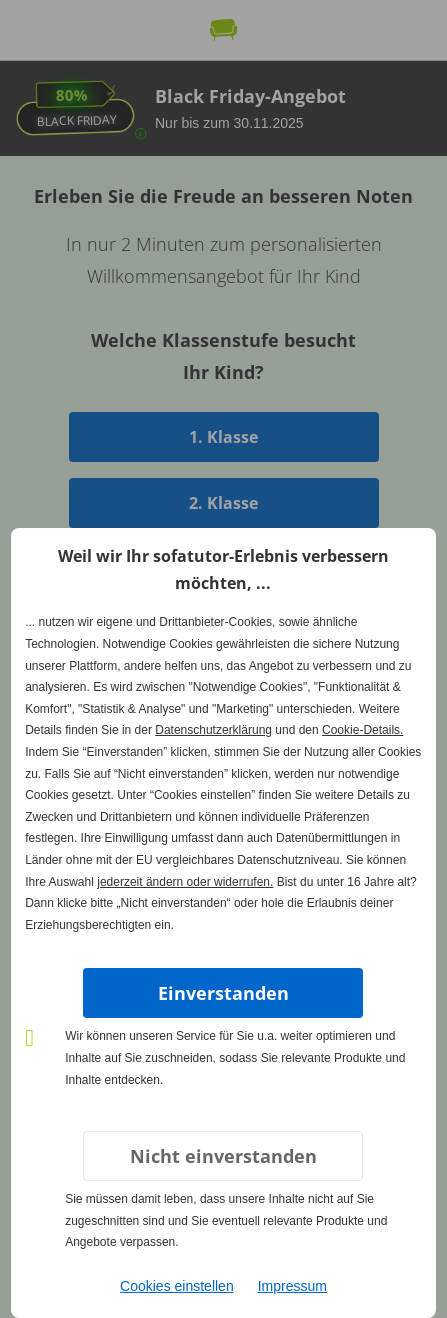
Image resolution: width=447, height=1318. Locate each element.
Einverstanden (223, 993)
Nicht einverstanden (223, 1156)
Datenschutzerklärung (213, 730)
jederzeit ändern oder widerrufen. (185, 882)
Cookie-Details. (362, 730)
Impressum (292, 1286)
